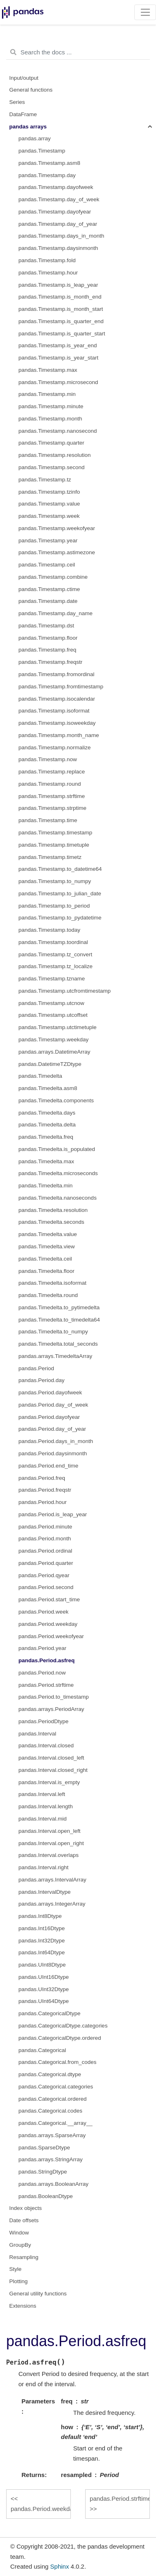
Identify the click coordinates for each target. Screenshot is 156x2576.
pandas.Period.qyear (44, 1575)
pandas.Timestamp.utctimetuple (57, 1027)
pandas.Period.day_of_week (53, 1405)
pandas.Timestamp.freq (47, 650)
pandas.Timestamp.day (47, 175)
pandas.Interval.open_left (49, 1831)
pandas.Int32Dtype (41, 1941)
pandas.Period (36, 1368)
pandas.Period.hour (42, 1502)
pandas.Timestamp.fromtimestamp (60, 686)
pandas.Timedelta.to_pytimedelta (58, 1307)
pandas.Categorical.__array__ (55, 2123)
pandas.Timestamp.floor (47, 638)
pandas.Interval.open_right (51, 1843)
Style (15, 2269)
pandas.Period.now (42, 1673)
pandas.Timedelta (40, 1076)
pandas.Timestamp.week (49, 516)
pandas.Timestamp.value (49, 504)
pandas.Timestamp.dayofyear (54, 212)
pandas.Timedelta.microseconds (58, 1173)
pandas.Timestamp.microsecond (58, 382)
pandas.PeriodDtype (43, 1721)
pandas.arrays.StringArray (50, 2159)
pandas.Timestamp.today (49, 930)
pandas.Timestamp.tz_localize (55, 966)
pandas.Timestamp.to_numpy (54, 881)
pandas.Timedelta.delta (47, 1125)
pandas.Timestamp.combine (53, 577)
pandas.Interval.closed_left (51, 1758)
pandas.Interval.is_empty (49, 1782)
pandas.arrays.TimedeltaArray (55, 1356)
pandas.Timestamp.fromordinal (56, 674)
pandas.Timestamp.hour (48, 273)
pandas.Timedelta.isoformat (52, 1283)
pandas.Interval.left (41, 1794)
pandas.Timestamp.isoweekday (57, 723)
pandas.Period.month (44, 1538)
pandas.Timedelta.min (45, 1185)
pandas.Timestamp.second (51, 467)
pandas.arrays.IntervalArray (52, 1880)
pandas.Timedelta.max (46, 1161)
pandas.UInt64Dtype (43, 2001)
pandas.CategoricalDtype (49, 2013)
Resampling (23, 2257)
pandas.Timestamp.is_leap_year (58, 285)
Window (19, 2233)
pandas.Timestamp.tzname (51, 979)
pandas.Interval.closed (46, 1745)
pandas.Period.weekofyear (51, 1636)
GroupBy (20, 2245)
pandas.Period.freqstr (44, 1490)
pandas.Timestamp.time (47, 820)
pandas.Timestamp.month (50, 419)
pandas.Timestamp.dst (46, 626)
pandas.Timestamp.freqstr (50, 662)
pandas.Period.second (45, 1587)
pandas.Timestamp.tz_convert (55, 954)
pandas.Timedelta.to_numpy (53, 1331)
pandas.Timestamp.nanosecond (57, 431)
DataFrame (23, 114)
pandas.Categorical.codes (50, 2111)
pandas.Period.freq (41, 1478)
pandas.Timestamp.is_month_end (60, 297)
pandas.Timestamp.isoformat (54, 711)
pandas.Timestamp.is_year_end (57, 345)
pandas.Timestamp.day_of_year (57, 224)
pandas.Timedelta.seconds (51, 1222)
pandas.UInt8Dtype (42, 1965)
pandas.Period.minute (45, 1527)
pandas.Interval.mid (42, 1819)
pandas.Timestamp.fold (47, 260)
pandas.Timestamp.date (47, 601)
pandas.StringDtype (42, 2172)
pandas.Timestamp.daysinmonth (58, 248)
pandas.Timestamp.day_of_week (58, 199)
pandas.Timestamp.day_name (55, 613)
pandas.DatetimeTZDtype (49, 1064)
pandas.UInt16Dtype (43, 1977)
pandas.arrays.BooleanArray (53, 2184)
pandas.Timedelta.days (46, 1113)
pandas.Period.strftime (46, 1685)
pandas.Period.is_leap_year (52, 1514)
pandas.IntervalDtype (44, 1892)
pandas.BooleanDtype (45, 2196)
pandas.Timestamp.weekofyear (56, 528)
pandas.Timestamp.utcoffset (53, 1015)
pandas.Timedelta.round (48, 1295)
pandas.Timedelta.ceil (45, 1259)
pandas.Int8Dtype (40, 1916)
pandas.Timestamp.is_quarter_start (61, 333)
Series (17, 102)
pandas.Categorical (42, 2050)
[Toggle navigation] (145, 12)
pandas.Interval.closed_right (53, 1770)
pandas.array (34, 138)
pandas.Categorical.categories (55, 2087)
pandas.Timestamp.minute (51, 406)
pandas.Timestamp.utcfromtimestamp (64, 991)
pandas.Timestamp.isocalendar (56, 699)
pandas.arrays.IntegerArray (52, 1904)
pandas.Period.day (41, 1380)
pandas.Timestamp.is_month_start (60, 309)
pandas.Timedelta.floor (46, 1271)
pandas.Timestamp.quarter (51, 443)
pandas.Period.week (43, 1612)
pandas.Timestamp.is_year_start (58, 358)
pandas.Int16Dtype (41, 1928)
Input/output (23, 78)
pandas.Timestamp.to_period (54, 906)
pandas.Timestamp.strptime (52, 808)
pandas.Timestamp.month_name (58, 735)
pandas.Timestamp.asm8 (49, 163)
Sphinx (59, 2566)
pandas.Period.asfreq (46, 1660)
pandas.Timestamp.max (47, 370)
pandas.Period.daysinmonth (52, 1453)
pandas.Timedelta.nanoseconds (57, 1198)
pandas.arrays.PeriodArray (51, 1709)
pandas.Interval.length (45, 1806)
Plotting (18, 2281)
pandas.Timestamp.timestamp (55, 832)
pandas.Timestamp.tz (44, 480)
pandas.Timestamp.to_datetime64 (60, 869)
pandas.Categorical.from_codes (57, 2062)
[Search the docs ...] (78, 52)
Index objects (25, 2208)
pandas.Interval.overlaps (48, 1855)
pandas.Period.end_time (48, 1466)
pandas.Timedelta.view (46, 1246)
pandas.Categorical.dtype (49, 2074)
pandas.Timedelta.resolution (53, 1210)
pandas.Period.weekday (47, 1624)
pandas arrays (28, 127)
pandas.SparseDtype (44, 2147)
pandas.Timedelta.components (56, 1100)
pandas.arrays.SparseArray (52, 2135)
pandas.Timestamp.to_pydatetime (60, 918)
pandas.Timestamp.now (47, 759)
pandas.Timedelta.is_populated (56, 1149)
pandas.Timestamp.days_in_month (61, 236)
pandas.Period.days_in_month (55, 1441)
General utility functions (38, 2294)
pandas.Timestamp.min (47, 394)
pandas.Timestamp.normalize (54, 747)
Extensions (22, 2306)
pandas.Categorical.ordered (52, 2099)
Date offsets (24, 2220)
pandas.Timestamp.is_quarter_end (61, 321)
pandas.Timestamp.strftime (51, 796)
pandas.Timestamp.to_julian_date (59, 893)
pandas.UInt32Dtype (43, 1989)
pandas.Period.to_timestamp (53, 1697)
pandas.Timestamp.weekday (53, 1039)
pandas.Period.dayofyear (49, 1417)
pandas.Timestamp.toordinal (53, 942)
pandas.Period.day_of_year (52, 1429)
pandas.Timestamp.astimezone (56, 552)
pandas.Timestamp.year (47, 540)
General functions (31, 90)
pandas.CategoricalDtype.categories (63, 2026)
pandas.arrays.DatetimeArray (54, 1052)
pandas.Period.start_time (49, 1599)
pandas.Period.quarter (45, 1563)
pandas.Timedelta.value (47, 1234)
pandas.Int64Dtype (41, 1952)
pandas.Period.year (42, 1648)
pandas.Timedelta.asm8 (47, 1088)
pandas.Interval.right (43, 1867)
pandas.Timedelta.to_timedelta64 (59, 1320)
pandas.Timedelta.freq (45, 1137)
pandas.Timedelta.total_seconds (58, 1344)
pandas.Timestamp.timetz (49, 857)
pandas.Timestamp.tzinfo (49, 492)
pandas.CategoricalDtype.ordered (59, 2038)
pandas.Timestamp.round (49, 784)
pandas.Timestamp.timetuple (53, 845)
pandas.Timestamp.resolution (54, 455)
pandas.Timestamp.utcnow (51, 1003)
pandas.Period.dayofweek (50, 1392)
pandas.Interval (37, 1734)
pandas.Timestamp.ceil (46, 565)
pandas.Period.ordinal (45, 1551)
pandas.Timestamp (41, 151)
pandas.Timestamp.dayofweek (55, 187)
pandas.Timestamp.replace (51, 772)
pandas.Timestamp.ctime (49, 589)
